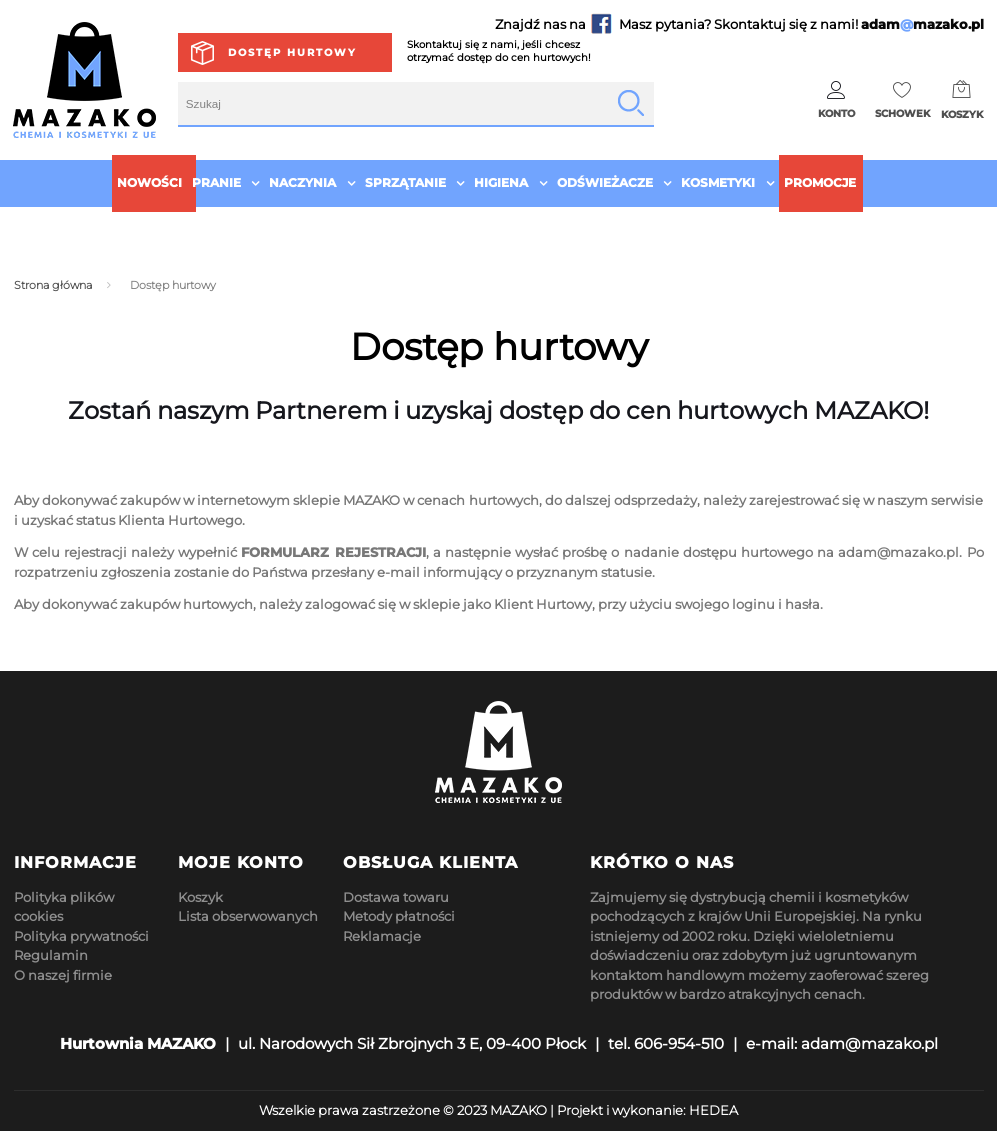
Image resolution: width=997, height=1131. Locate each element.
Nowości (149, 182)
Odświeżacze (605, 182)
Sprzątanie (405, 182)
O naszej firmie (63, 975)
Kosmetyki (718, 182)
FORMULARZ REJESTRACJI (333, 552)
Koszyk (200, 897)
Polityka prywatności (81, 936)
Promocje (820, 182)
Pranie (216, 182)
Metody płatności (399, 916)
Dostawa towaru (396, 897)
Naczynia (302, 182)
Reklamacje (382, 936)
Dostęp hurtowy (292, 52)
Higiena (501, 182)
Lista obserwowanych (248, 916)
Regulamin (51, 955)
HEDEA (713, 1110)
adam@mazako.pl (898, 552)
